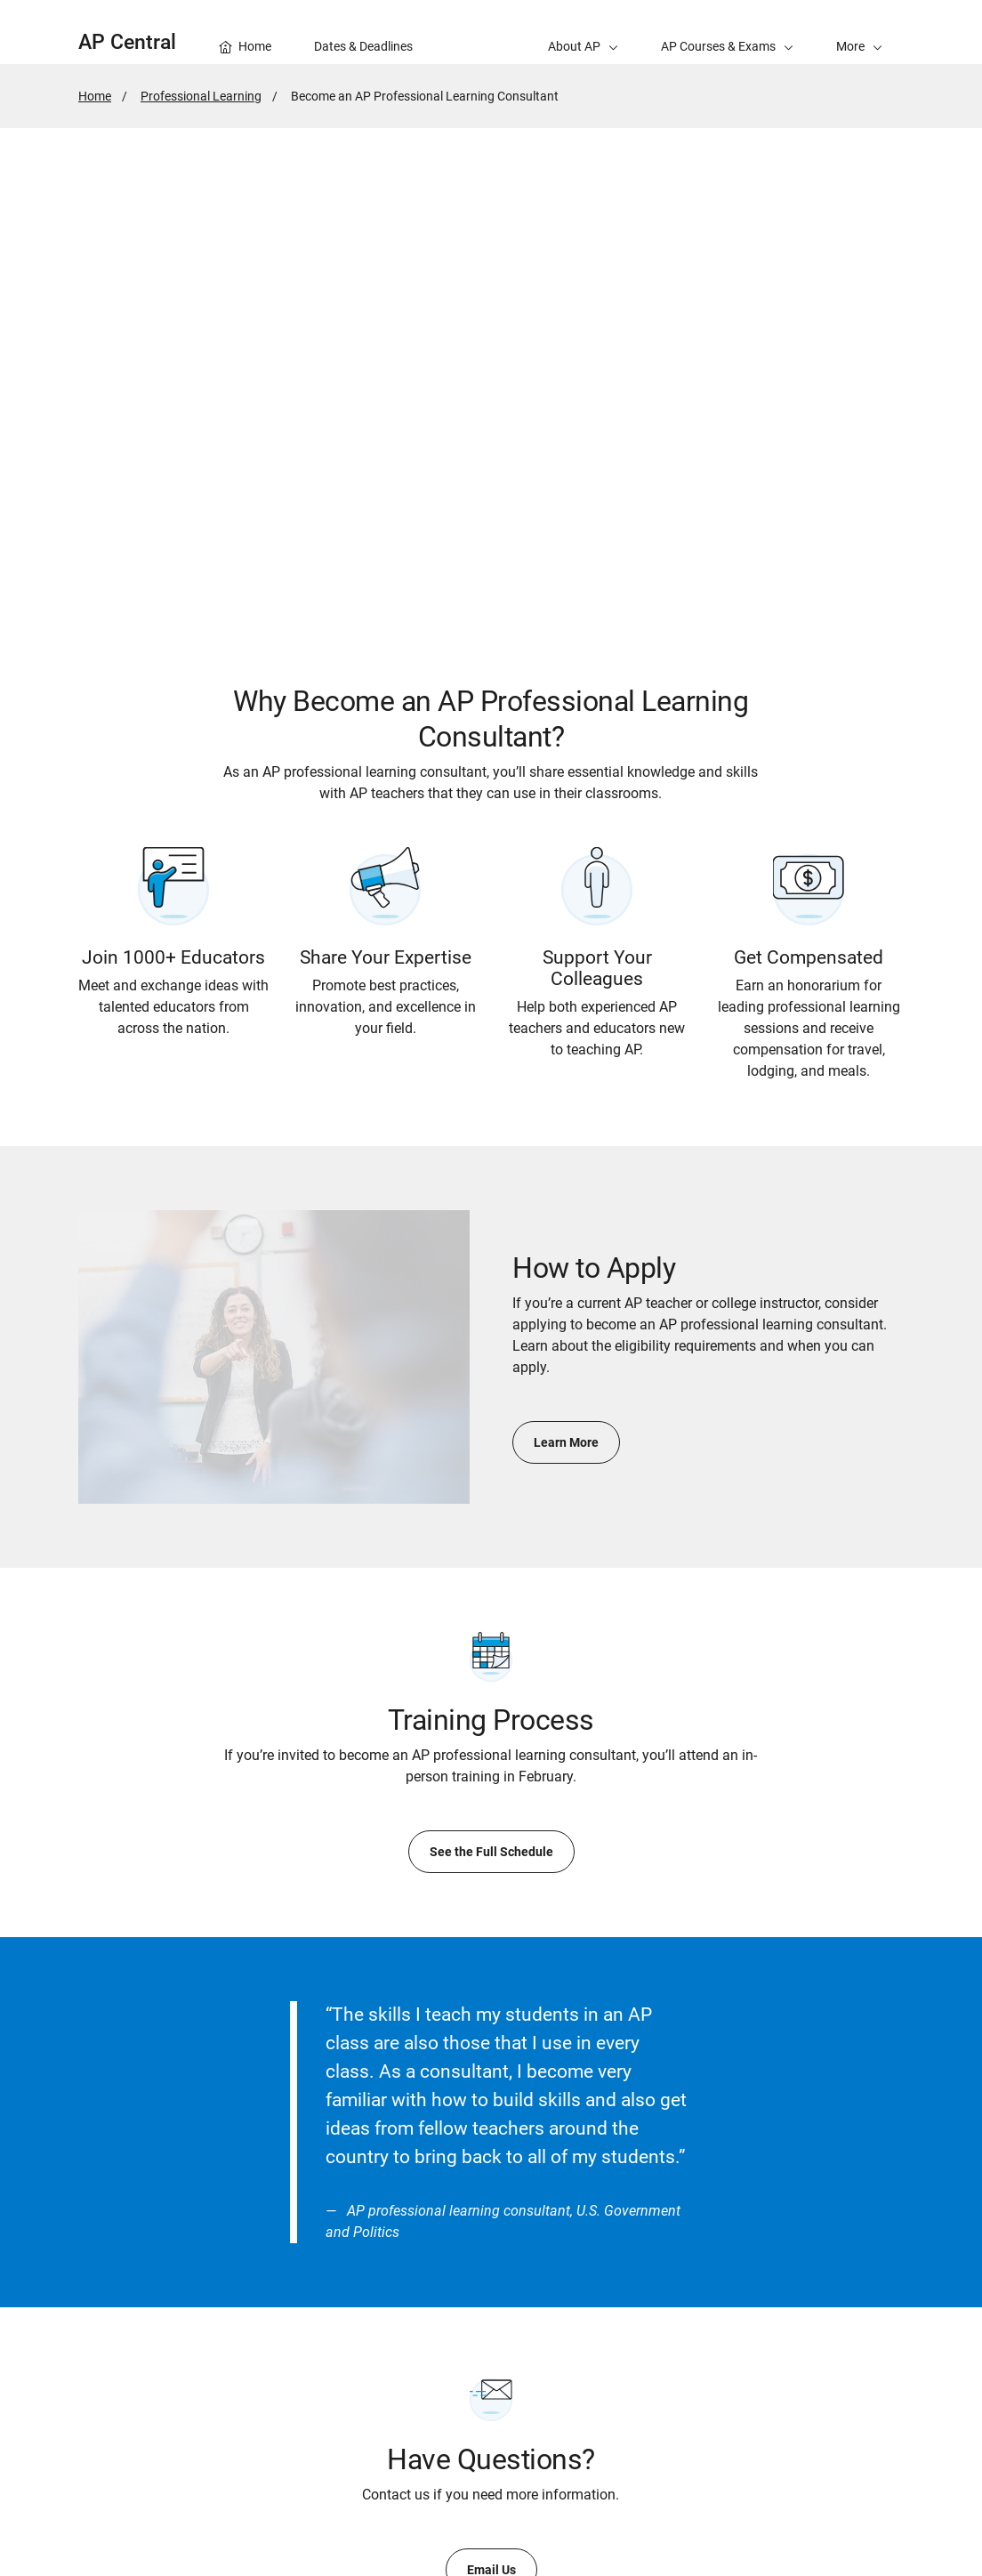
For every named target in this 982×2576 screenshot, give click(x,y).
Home (94, 96)
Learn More (566, 1442)
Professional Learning (201, 96)
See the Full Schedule (491, 1852)
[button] (859, 32)
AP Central (127, 42)
